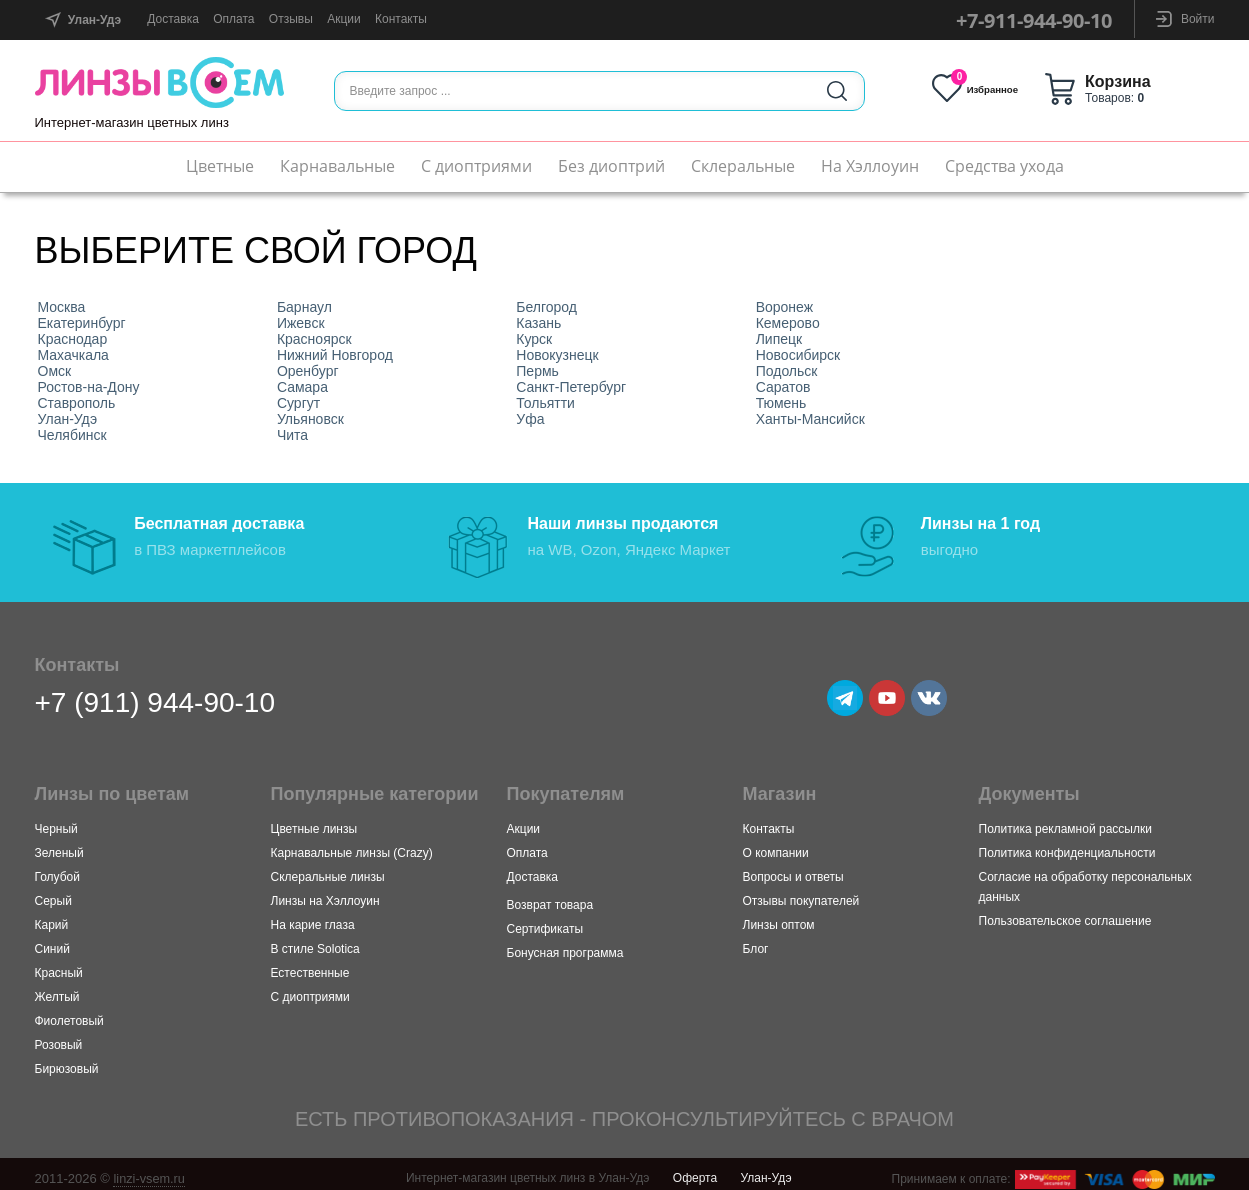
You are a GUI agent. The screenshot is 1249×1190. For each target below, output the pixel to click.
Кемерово (788, 323)
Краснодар (73, 339)
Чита (292, 435)
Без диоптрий (611, 166)
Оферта (695, 1170)
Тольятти (545, 403)
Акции (344, 19)
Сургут (298, 403)
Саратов (783, 387)
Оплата (233, 19)
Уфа (530, 419)
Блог (756, 941)
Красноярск (314, 339)
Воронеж (784, 307)
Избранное (1002, 88)
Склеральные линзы (328, 869)
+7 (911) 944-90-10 (155, 694)
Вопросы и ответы (793, 869)
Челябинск (72, 435)
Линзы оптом (779, 917)
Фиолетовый (69, 1013)
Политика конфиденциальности (1067, 845)
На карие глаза (313, 917)
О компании (776, 845)
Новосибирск (798, 355)
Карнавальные (337, 166)
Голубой (58, 869)
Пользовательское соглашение (1065, 913)
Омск (55, 371)
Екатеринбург (82, 323)
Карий (52, 917)
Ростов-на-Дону (89, 387)
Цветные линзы (314, 821)
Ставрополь (77, 403)
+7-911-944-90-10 (1034, 20)
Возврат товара (550, 897)
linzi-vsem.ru (149, 1170)
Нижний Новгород (335, 355)
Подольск (787, 371)
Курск (534, 339)
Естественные (310, 965)
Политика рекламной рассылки (1065, 821)
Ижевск (301, 323)
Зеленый (59, 845)
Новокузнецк (557, 355)
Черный (56, 821)
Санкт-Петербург (571, 387)
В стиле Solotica (315, 941)
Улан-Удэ (68, 419)
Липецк (779, 339)
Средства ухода (1004, 166)
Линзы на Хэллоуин (325, 893)
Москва (62, 307)
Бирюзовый (67, 1061)
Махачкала (73, 355)
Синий (52, 941)
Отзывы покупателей (801, 893)
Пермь (537, 371)
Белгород (546, 307)
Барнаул (304, 307)
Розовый (59, 1037)
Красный (59, 965)
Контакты (401, 19)
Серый (53, 893)
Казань (538, 323)
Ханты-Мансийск (810, 419)
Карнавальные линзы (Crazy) (352, 845)
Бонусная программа (565, 945)
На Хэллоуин (870, 166)
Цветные (220, 166)
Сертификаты (545, 921)
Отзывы (291, 19)
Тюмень (781, 403)
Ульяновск (310, 419)
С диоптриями (476, 166)
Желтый (57, 989)
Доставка (173, 19)
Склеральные (743, 166)
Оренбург (308, 371)
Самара (302, 387)
